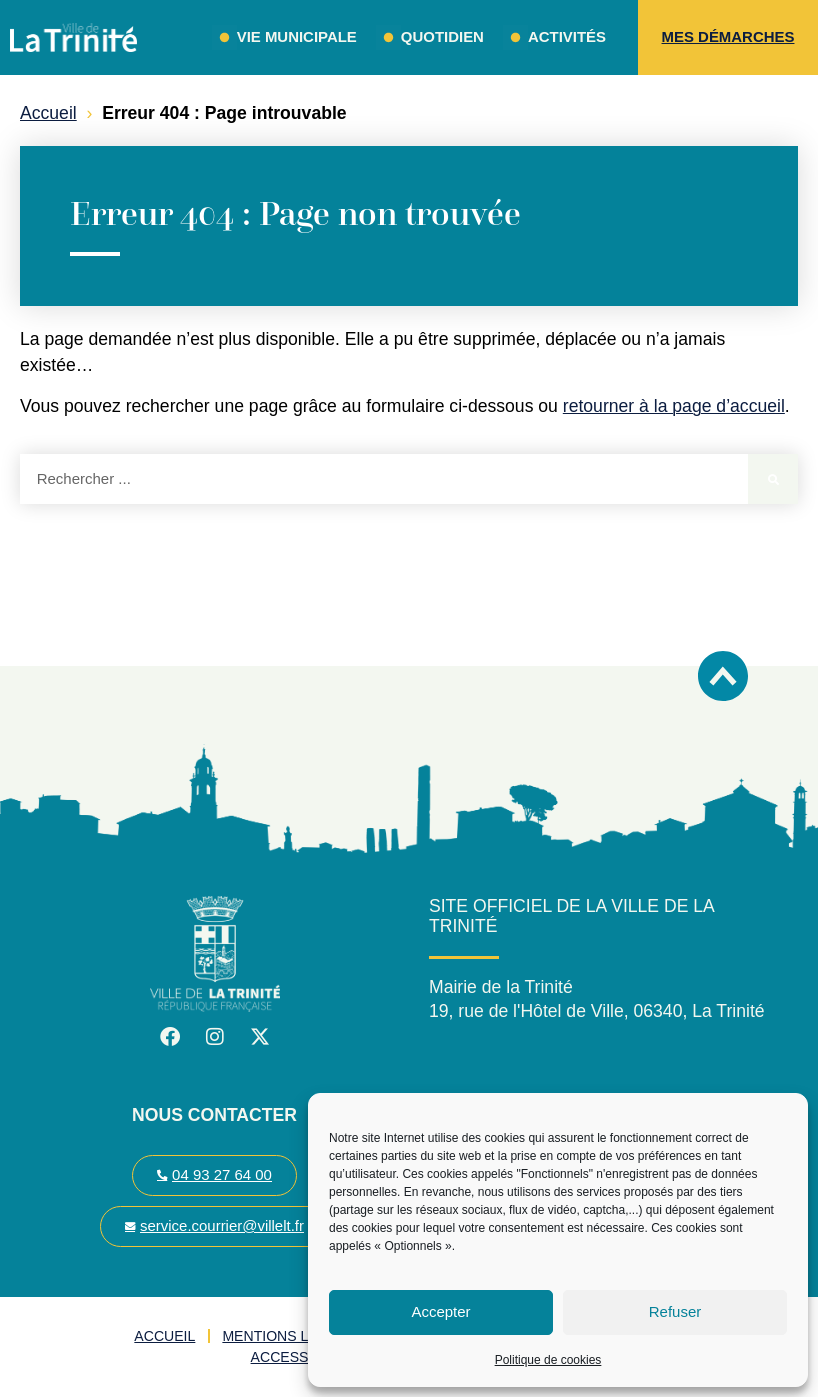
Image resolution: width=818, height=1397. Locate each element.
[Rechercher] (773, 479)
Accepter (440, 1311)
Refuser (675, 1311)
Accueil (48, 113)
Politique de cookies (548, 1360)
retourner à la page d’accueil (674, 406)
